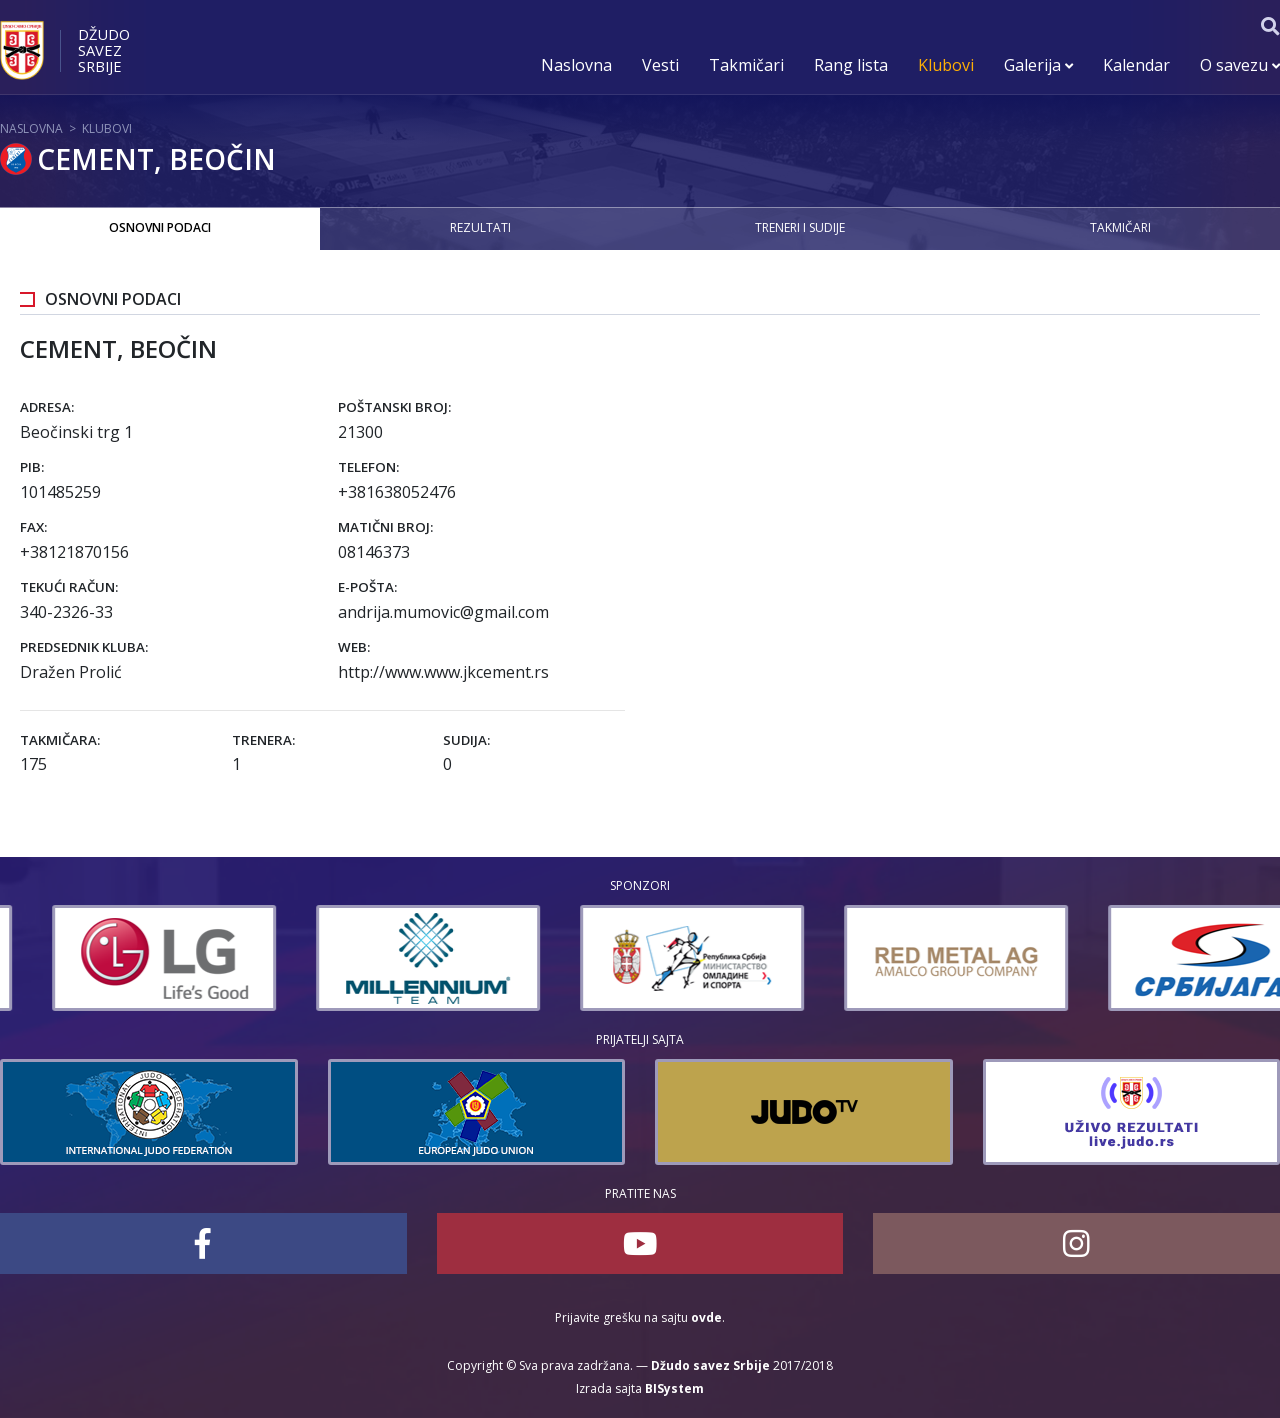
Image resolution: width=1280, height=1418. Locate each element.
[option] (318, 958)
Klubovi (946, 65)
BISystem (674, 1388)
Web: (354, 647)
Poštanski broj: (394, 407)
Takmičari (746, 65)
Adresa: (47, 407)
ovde (706, 1317)
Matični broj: (385, 527)
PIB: (32, 467)
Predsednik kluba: (84, 647)
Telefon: (368, 467)
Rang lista (851, 65)
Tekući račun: (69, 587)
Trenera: (263, 740)
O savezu (1240, 65)
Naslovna (576, 65)
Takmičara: (60, 740)
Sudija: (466, 740)
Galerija (1038, 65)
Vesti (660, 65)
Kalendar (1136, 65)
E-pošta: (367, 587)
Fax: (33, 527)
